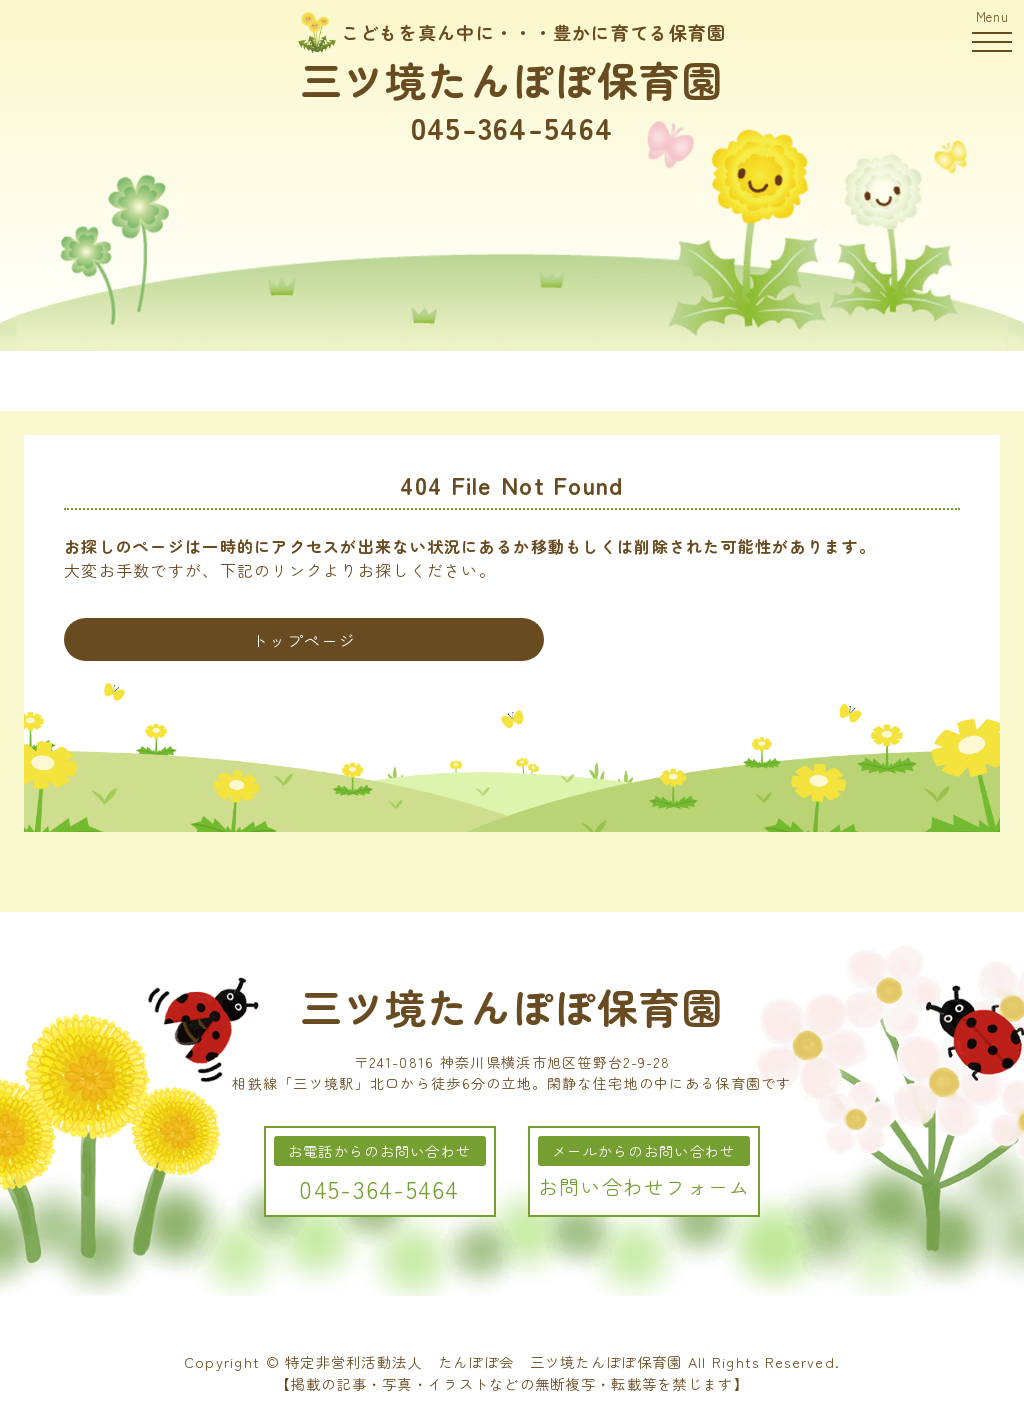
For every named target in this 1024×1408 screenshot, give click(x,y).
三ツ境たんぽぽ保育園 (512, 79)
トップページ (304, 640)
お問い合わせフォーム (644, 1186)
